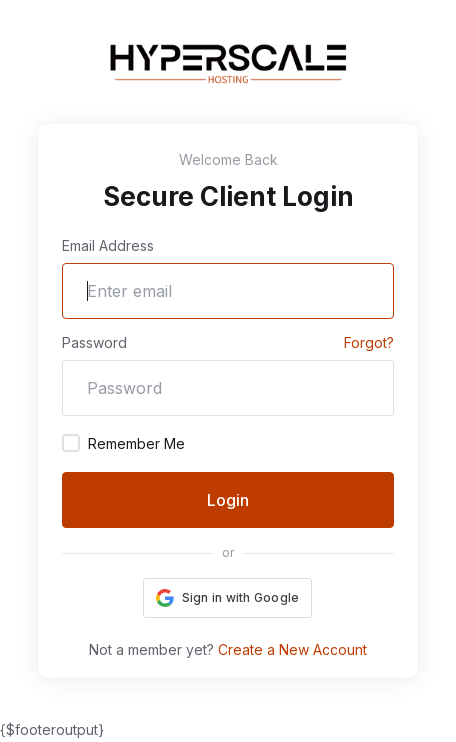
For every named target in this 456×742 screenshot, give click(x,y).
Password (94, 342)
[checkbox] (71, 443)
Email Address (108, 245)
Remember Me (123, 443)
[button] (228, 598)
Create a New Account (292, 649)
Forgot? (369, 342)
